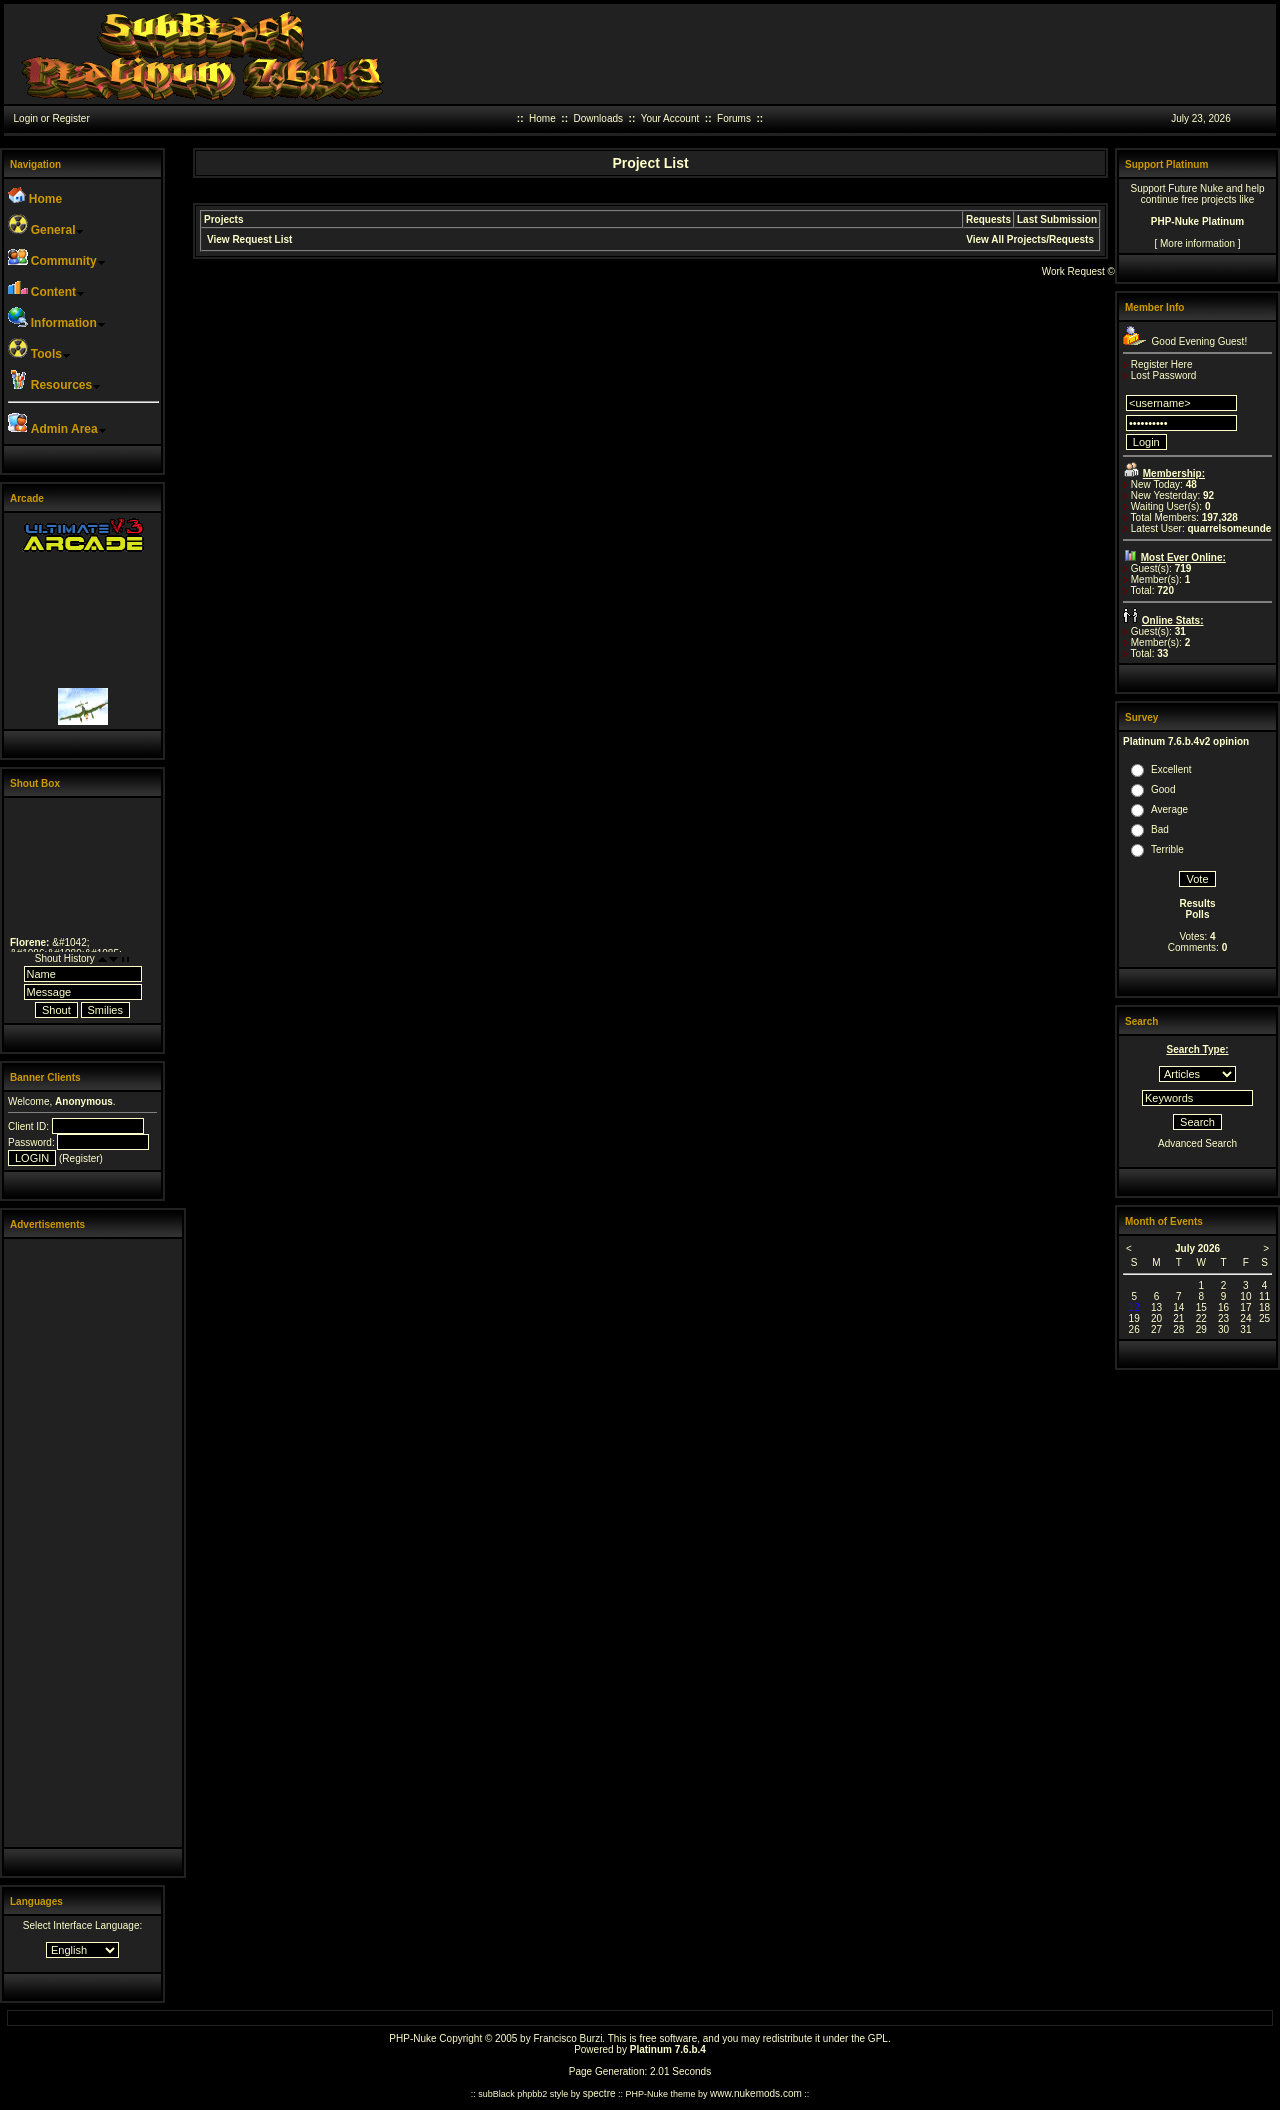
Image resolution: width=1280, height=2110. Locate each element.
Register (70, 118)
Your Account (670, 118)
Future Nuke (1195, 188)
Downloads (598, 118)
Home (542, 118)
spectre (599, 2093)
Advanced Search (1197, 1143)
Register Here (1162, 364)
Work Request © (1078, 271)
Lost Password (1164, 375)
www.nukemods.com (756, 2093)
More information (1197, 243)
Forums (734, 118)
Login (26, 118)
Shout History (65, 958)
